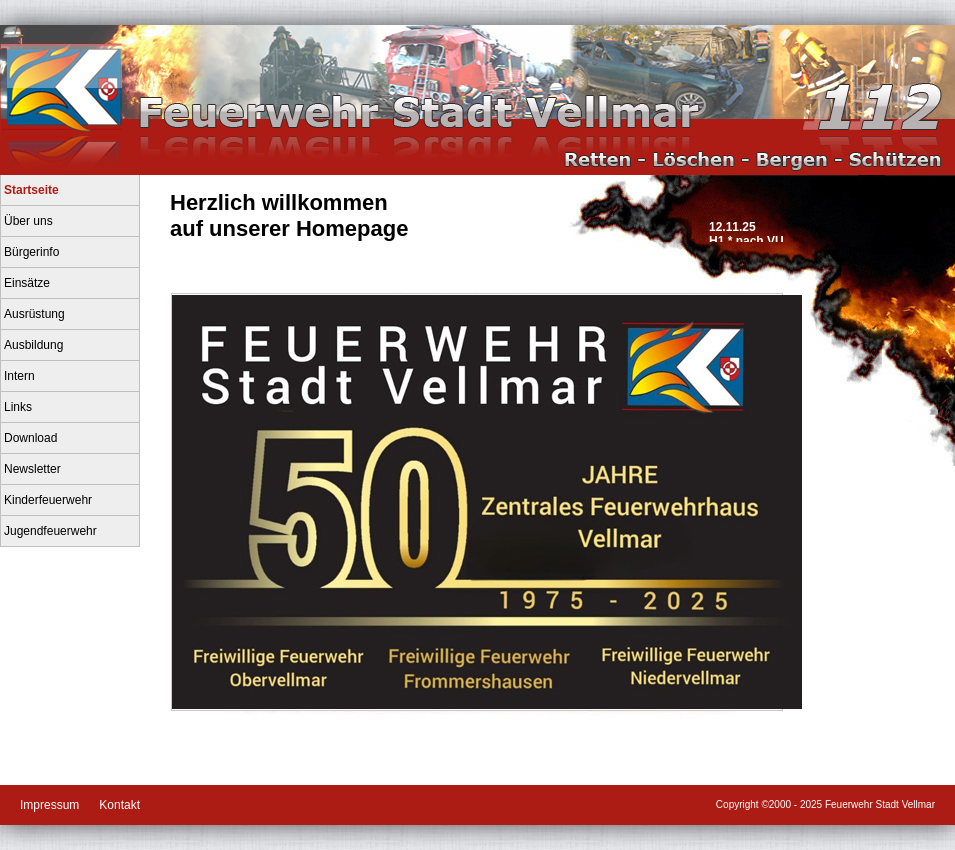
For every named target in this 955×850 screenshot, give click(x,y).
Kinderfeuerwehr (48, 500)
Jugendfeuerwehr (50, 531)
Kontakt (119, 805)
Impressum (49, 805)
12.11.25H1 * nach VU (746, 231)
